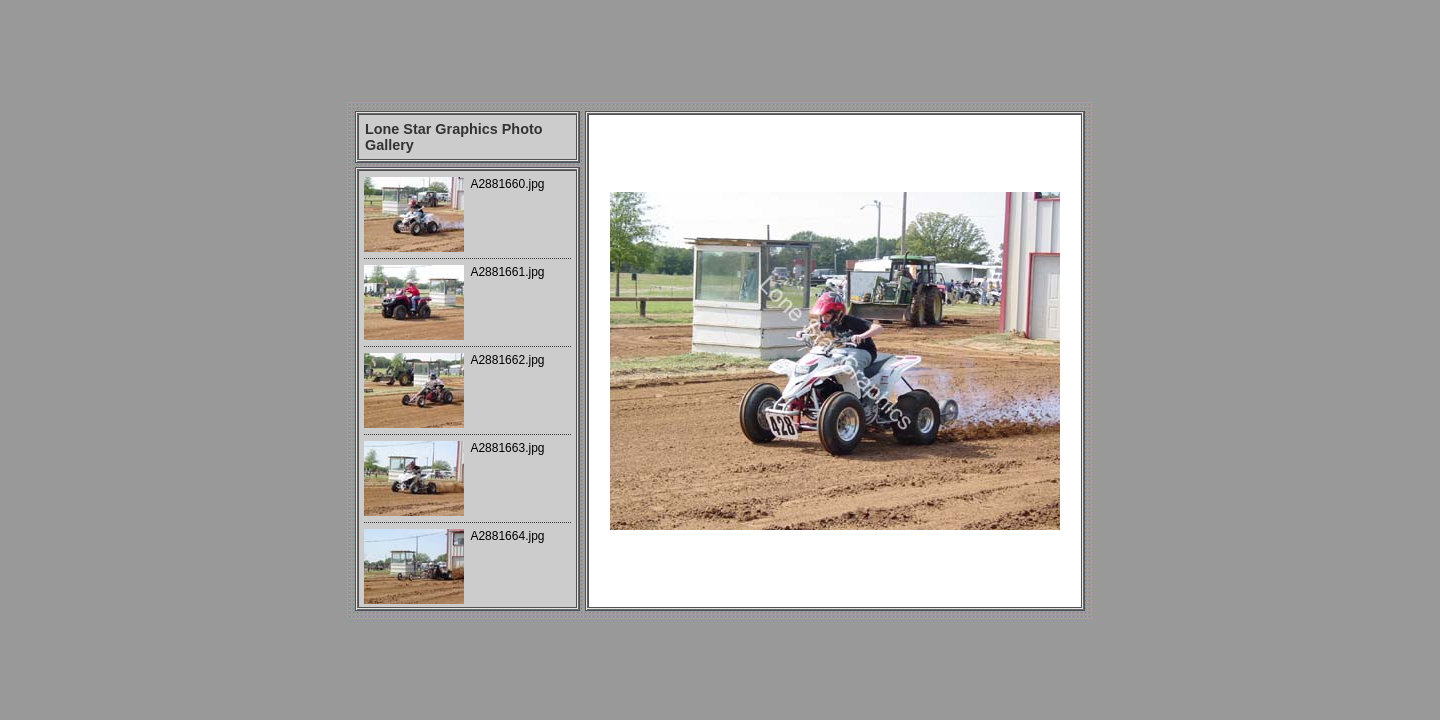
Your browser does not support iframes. (467, 389)
